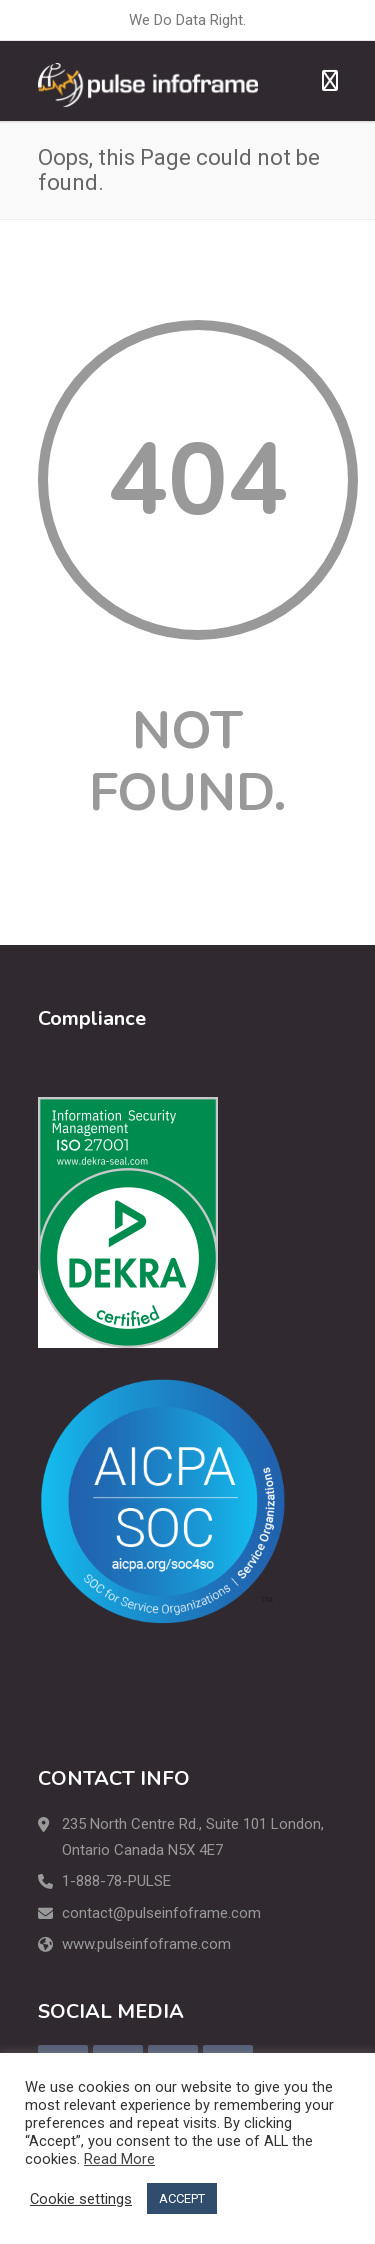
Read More (119, 2159)
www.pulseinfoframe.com (146, 1944)
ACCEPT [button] (182, 2198)
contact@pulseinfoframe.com (161, 1913)
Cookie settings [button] (81, 2199)
